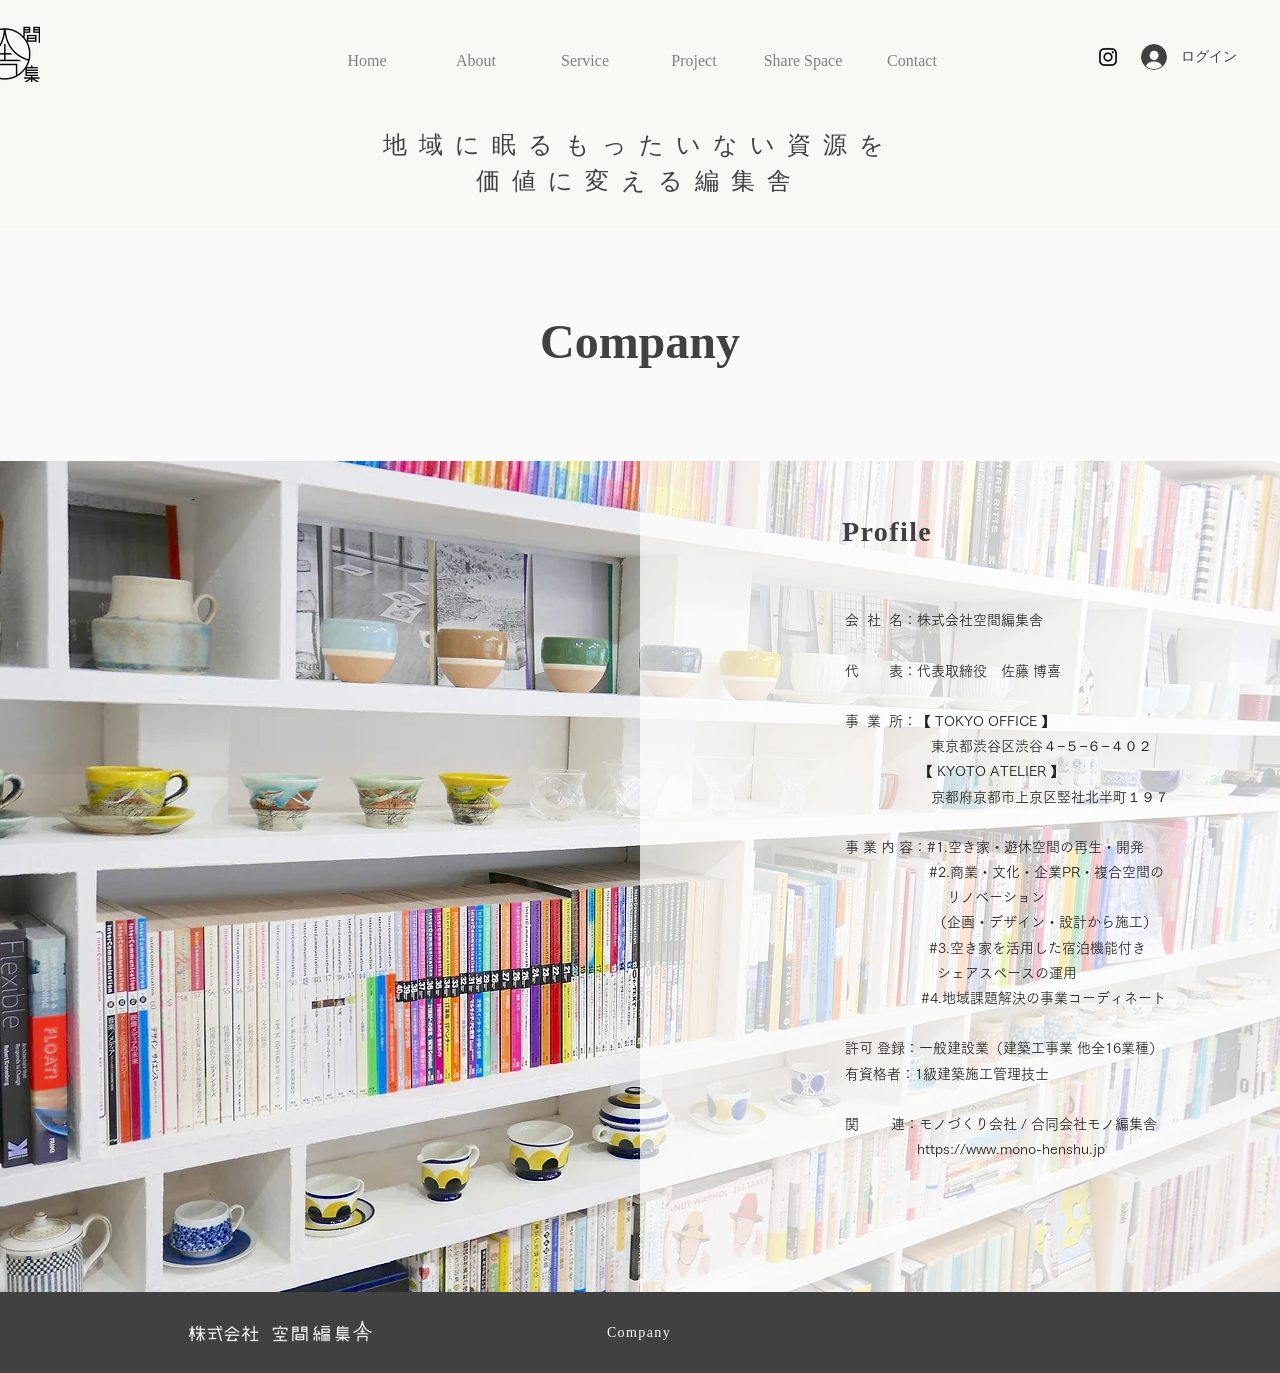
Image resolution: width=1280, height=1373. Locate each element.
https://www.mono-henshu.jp (1011, 1149)
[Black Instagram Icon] (1108, 57)
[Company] (641, 1333)
